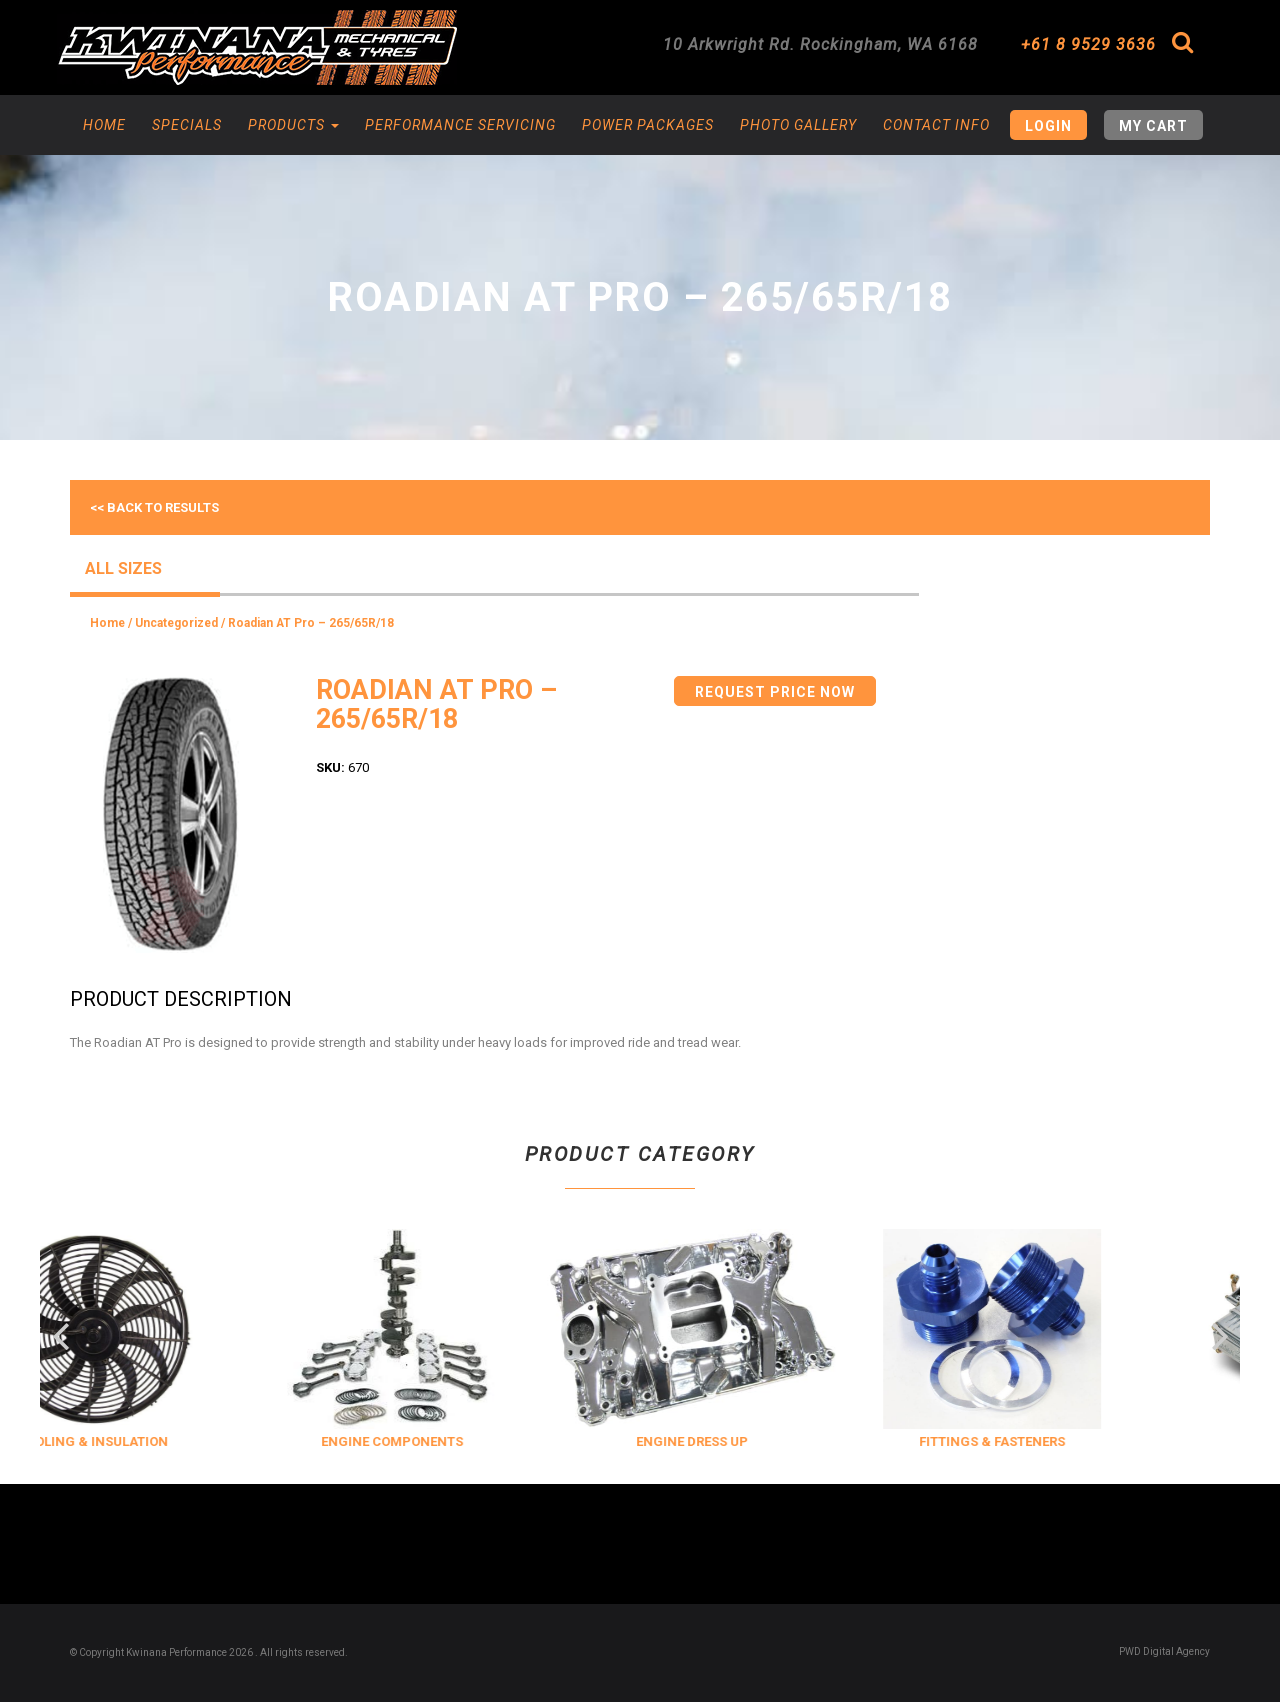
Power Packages (648, 125)
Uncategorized (176, 623)
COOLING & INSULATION (151, 1441)
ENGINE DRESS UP (752, 1441)
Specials (187, 125)
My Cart (1153, 126)
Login (1048, 126)
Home (104, 125)
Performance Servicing (460, 125)
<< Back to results (154, 507)
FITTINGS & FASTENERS (1052, 1441)
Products (293, 125)
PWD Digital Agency (1164, 1651)
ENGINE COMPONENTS (452, 1441)
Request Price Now (775, 692)
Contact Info (936, 125)
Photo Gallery (798, 125)
